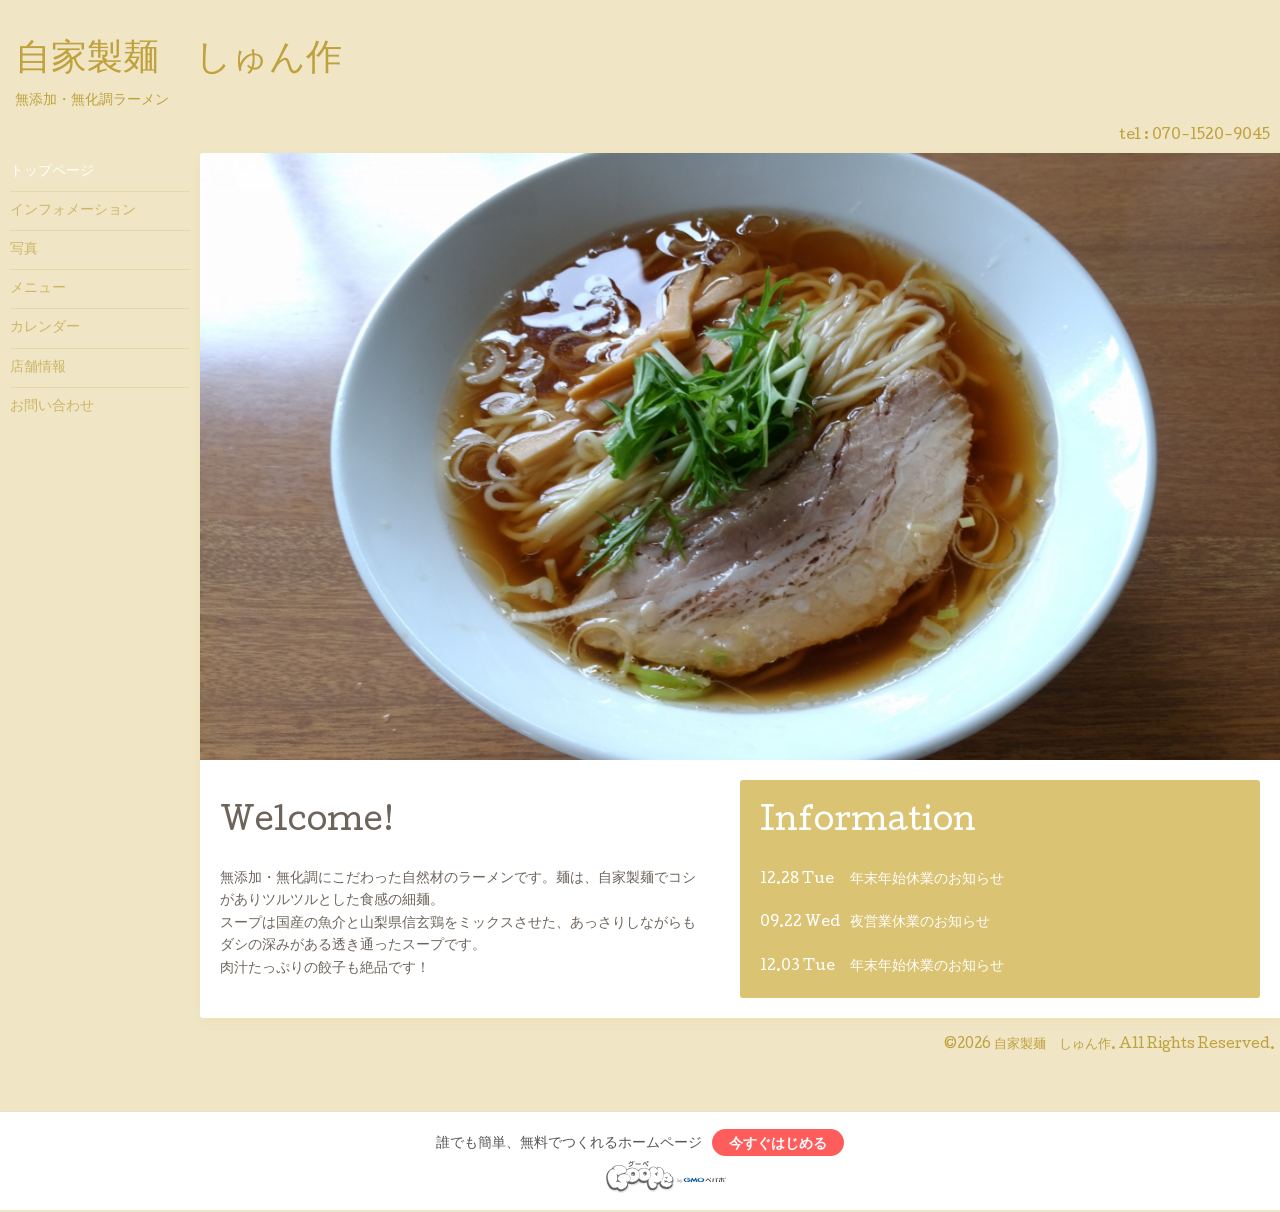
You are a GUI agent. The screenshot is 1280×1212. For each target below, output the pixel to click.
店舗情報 (38, 368)
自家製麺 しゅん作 (178, 61)
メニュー (38, 289)
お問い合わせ (52, 407)
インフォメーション (73, 211)
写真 (24, 250)
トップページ (52, 172)
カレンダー (45, 328)
